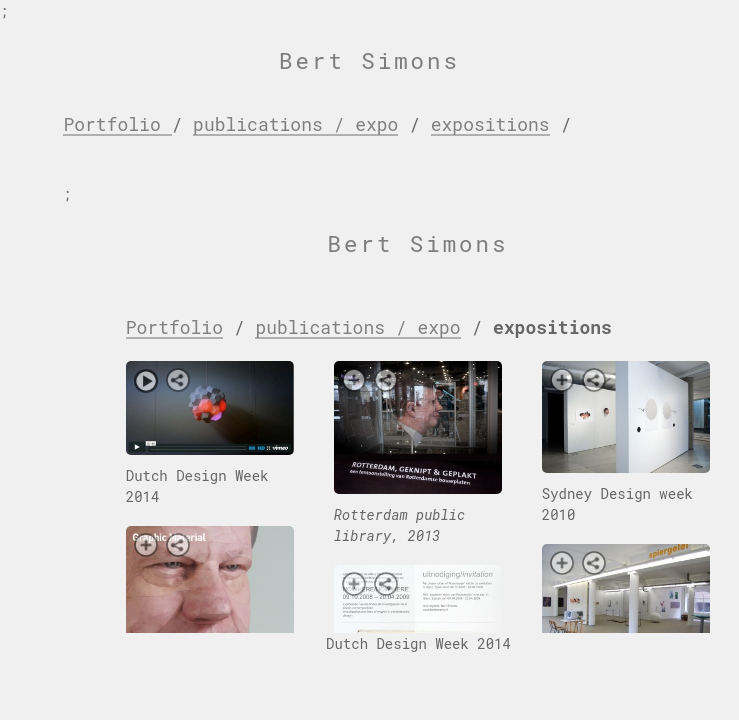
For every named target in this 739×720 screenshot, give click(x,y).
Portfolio (117, 124)
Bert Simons (369, 60)
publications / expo (295, 124)
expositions (490, 124)
